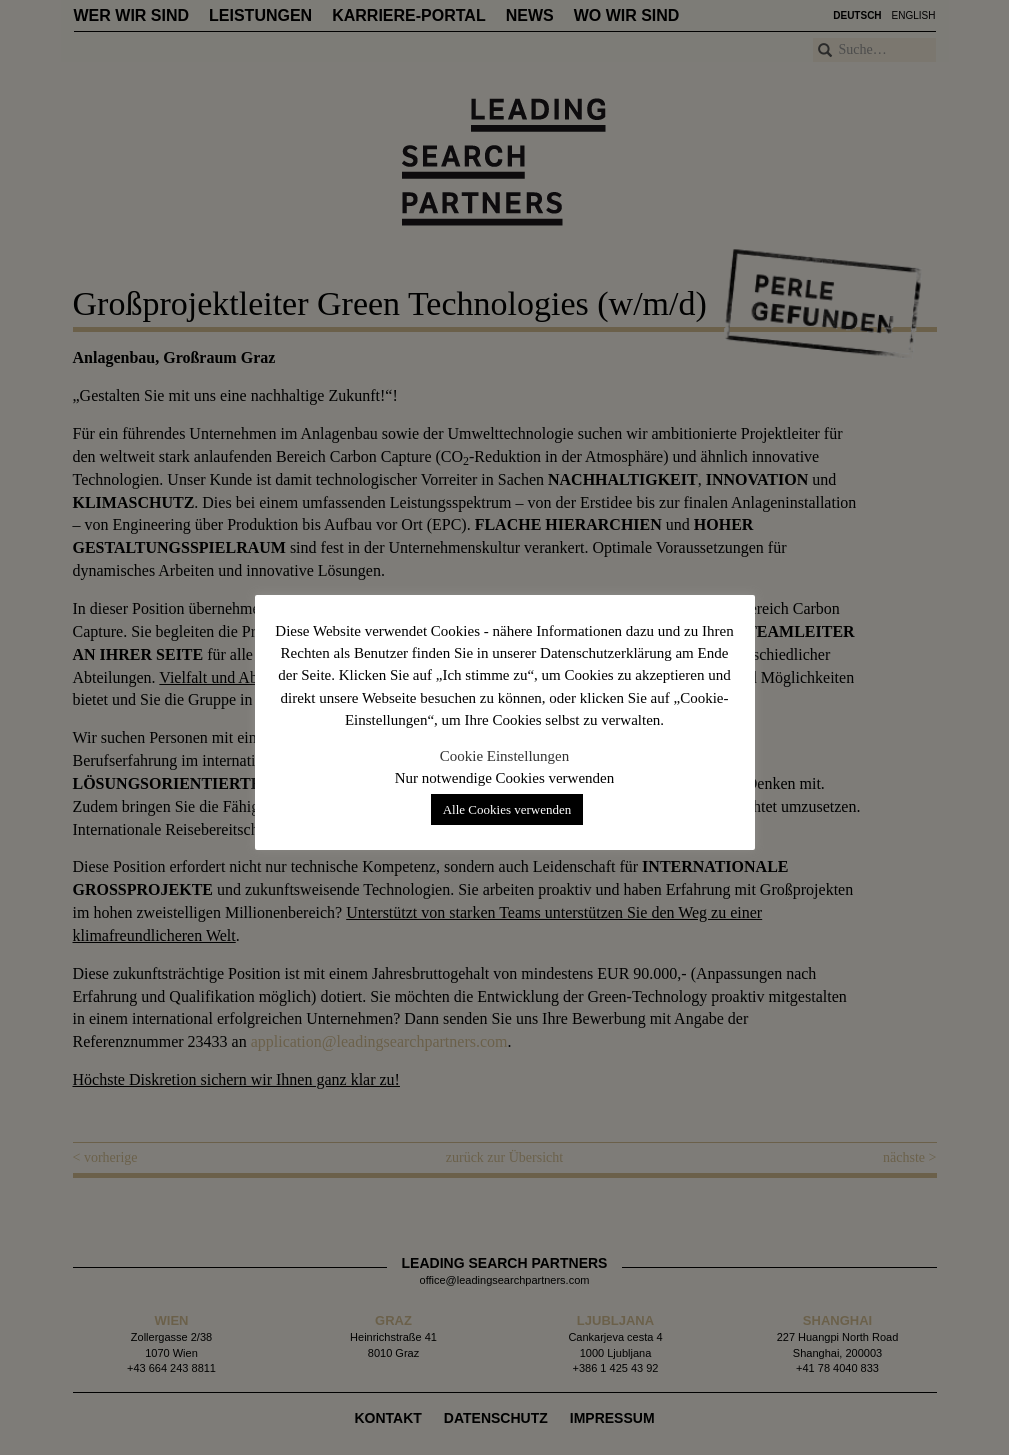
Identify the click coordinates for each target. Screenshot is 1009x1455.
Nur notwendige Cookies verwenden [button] (505, 778)
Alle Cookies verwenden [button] (507, 809)
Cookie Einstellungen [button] (505, 756)
